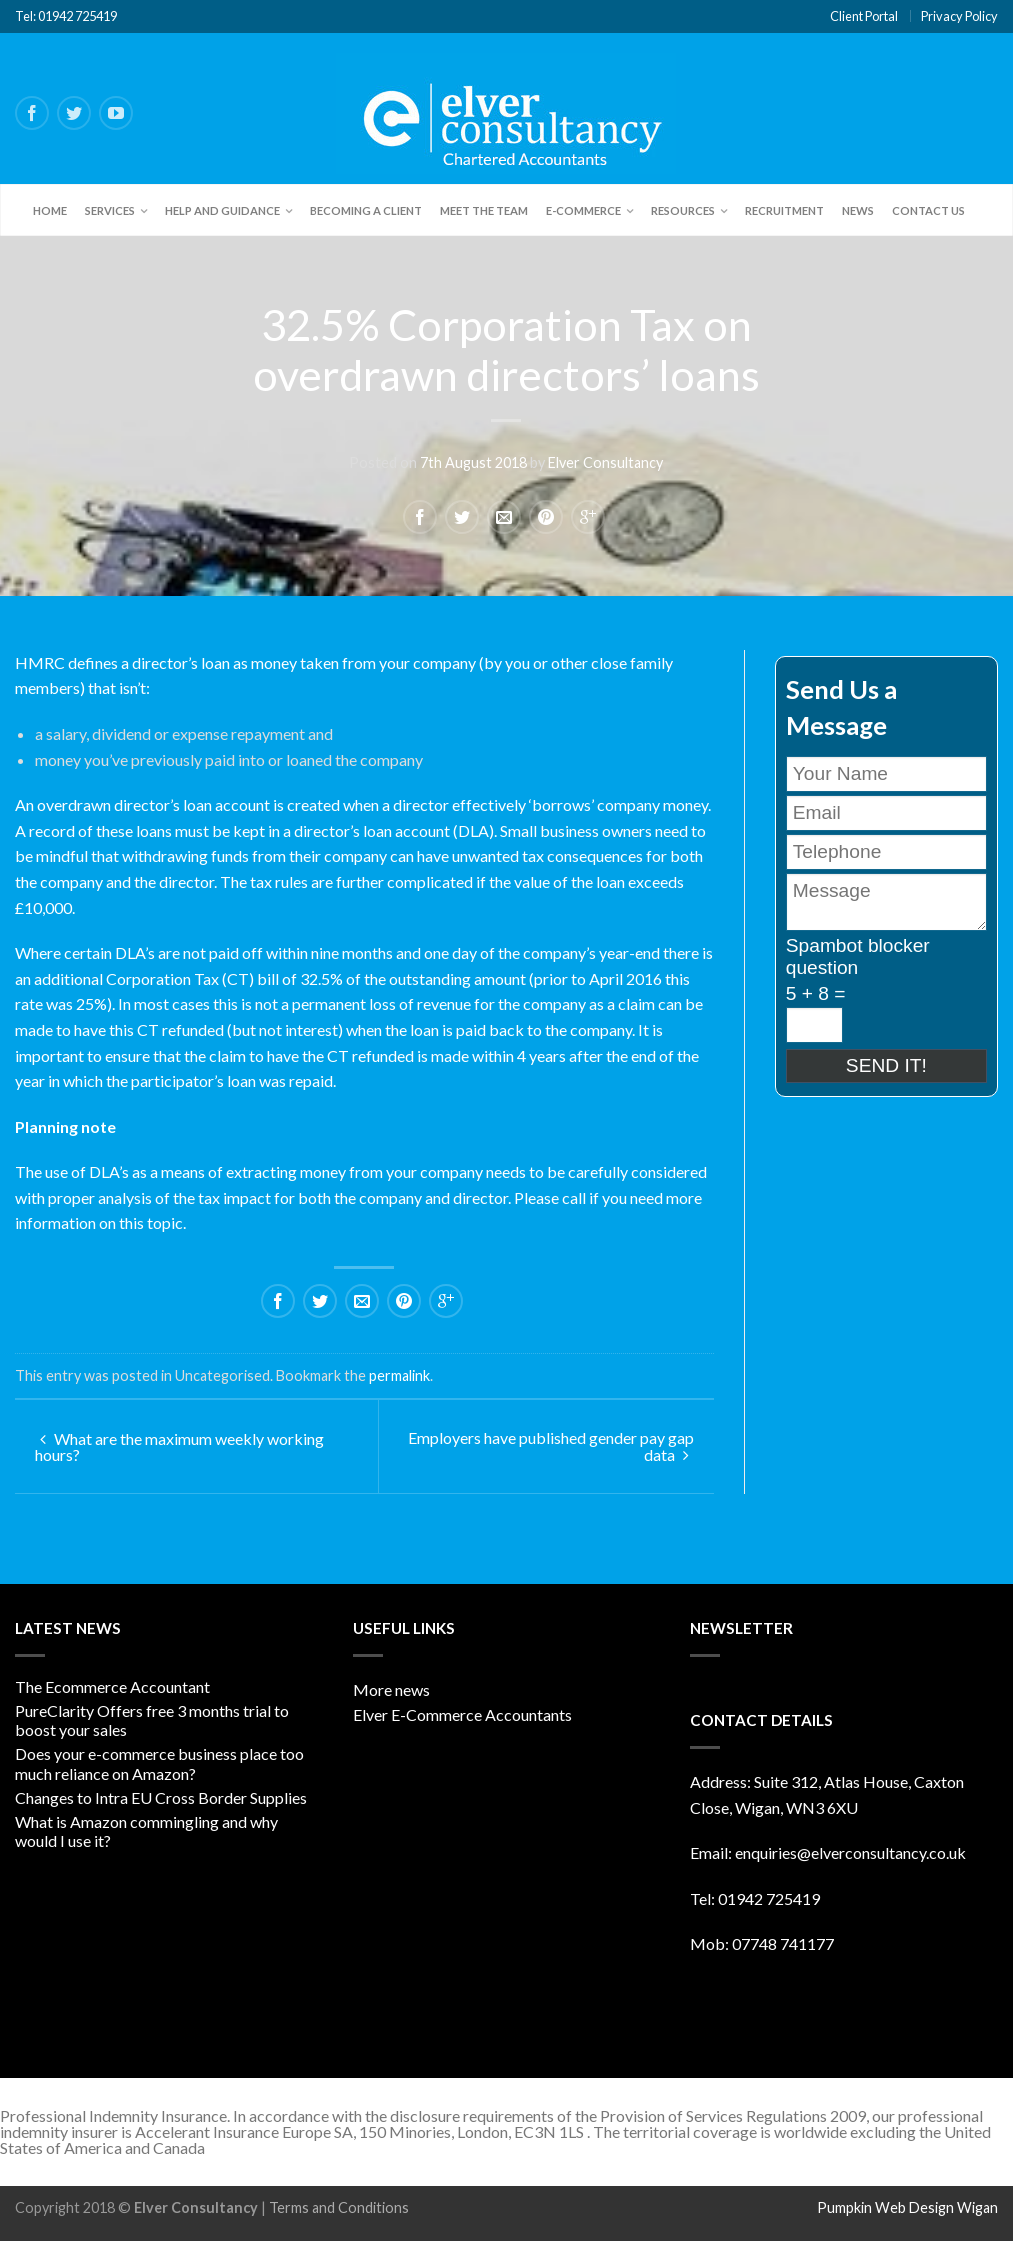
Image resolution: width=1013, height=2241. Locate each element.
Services (110, 210)
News (858, 210)
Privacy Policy (959, 16)
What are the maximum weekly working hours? (179, 1446)
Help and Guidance (222, 210)
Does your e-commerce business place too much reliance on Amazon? (159, 1763)
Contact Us (928, 210)
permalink (399, 1375)
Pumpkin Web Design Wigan (907, 2207)
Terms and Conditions (339, 2207)
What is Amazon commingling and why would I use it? (146, 1831)
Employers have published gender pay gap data (551, 1446)
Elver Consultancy (605, 462)
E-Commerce (583, 210)
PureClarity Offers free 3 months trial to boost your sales (152, 1720)
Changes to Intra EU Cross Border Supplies (161, 1797)
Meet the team (484, 210)
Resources (683, 210)
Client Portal (864, 16)
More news (391, 1689)
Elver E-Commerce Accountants (462, 1714)
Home (50, 210)
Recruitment (784, 210)
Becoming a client (366, 210)
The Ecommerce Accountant (112, 1686)
